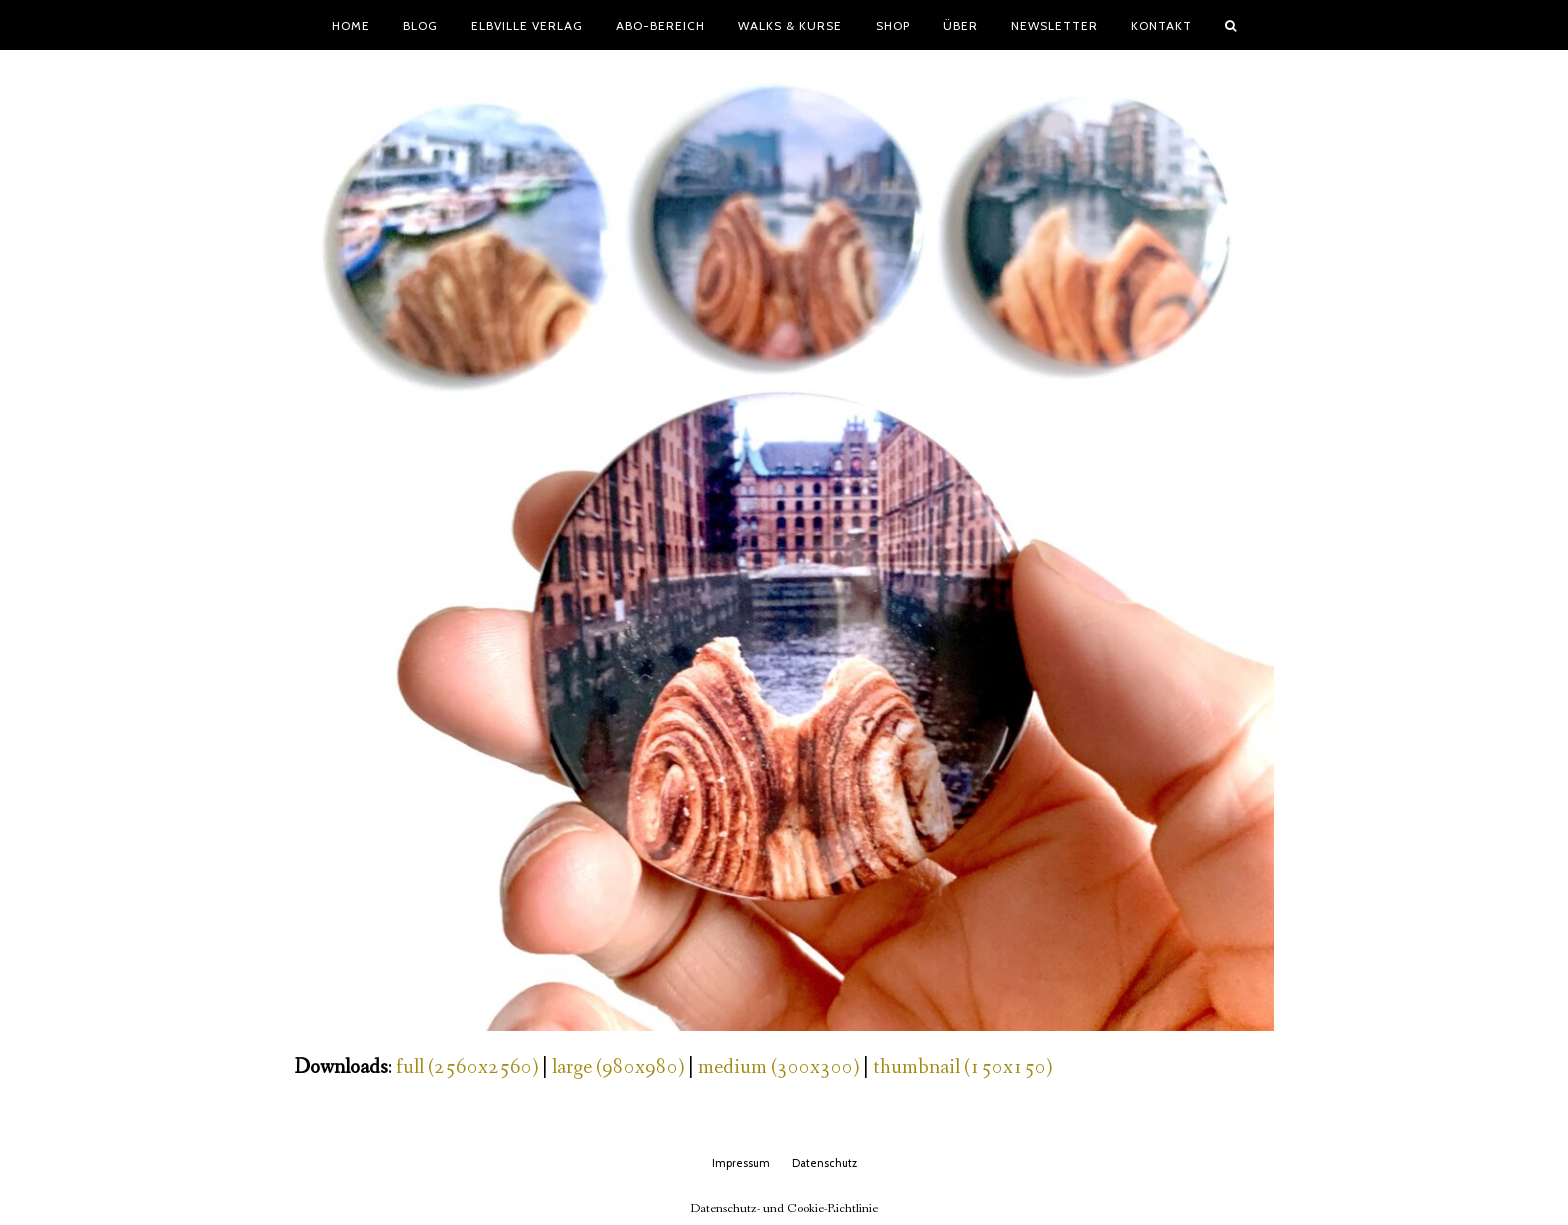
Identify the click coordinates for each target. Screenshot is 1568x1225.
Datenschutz (824, 1163)
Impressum (741, 1163)
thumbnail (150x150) (962, 1067)
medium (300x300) (778, 1067)
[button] (1231, 25)
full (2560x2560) (467, 1067)
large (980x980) (618, 1067)
